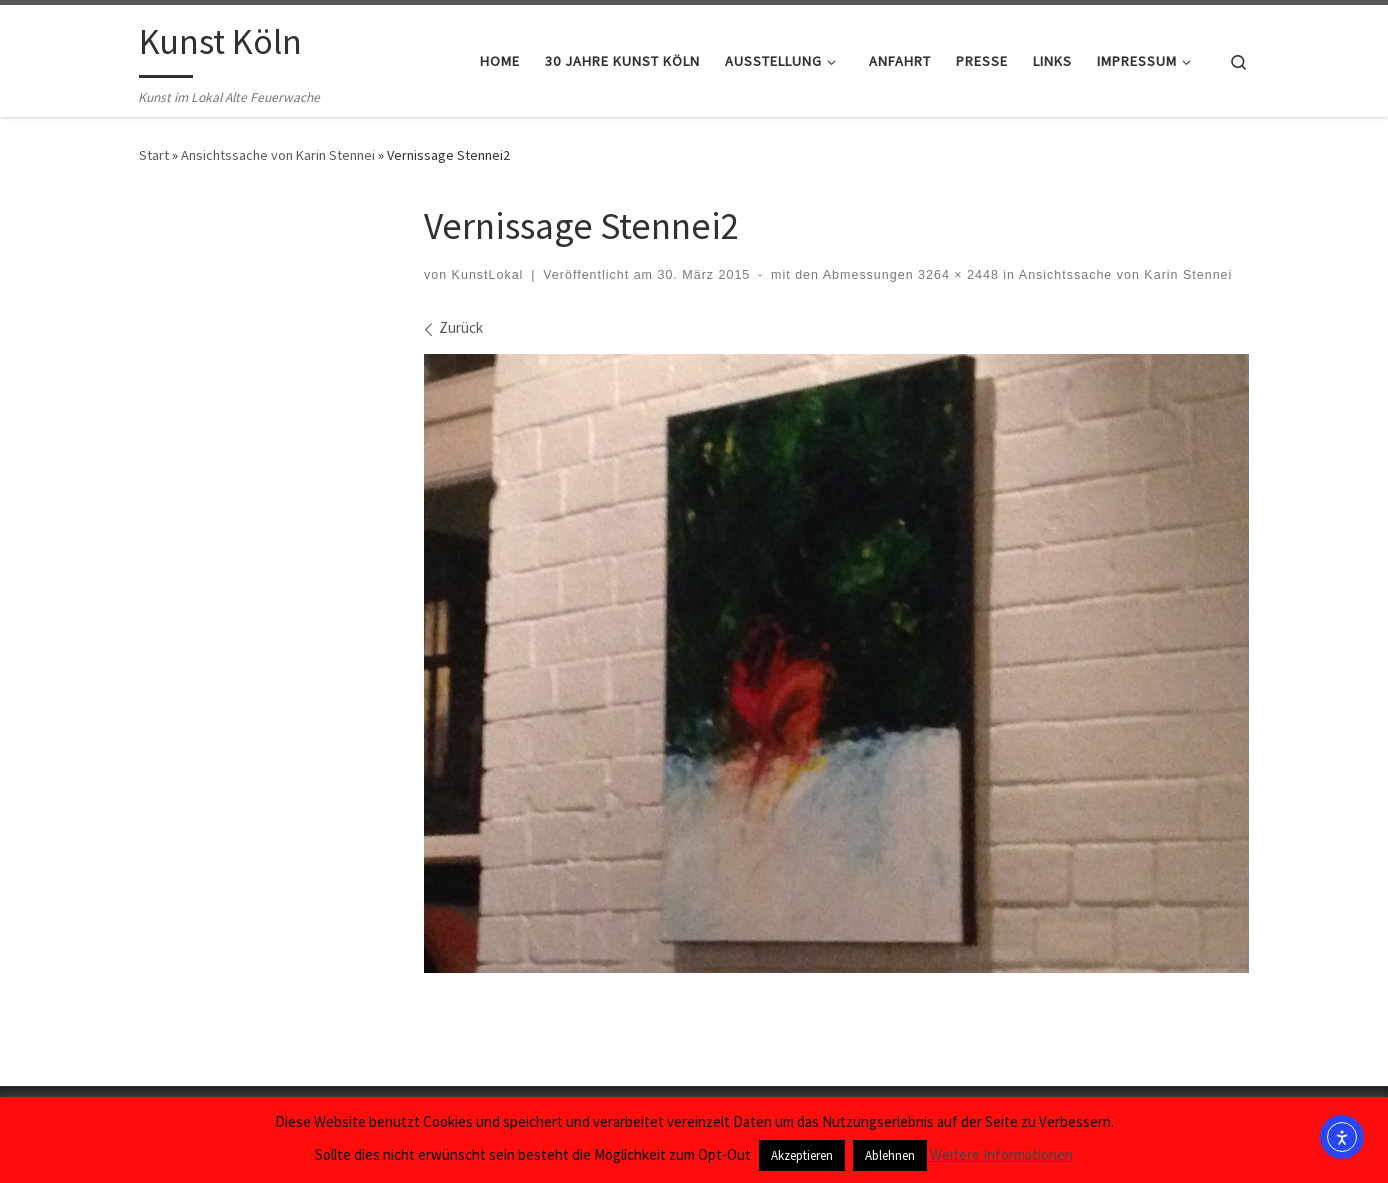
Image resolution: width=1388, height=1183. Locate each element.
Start (154, 155)
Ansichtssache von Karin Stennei (278, 155)
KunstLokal (488, 275)
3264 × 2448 (956, 275)
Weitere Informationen (1001, 1154)
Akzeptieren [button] (802, 1155)
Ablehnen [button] (890, 1155)
